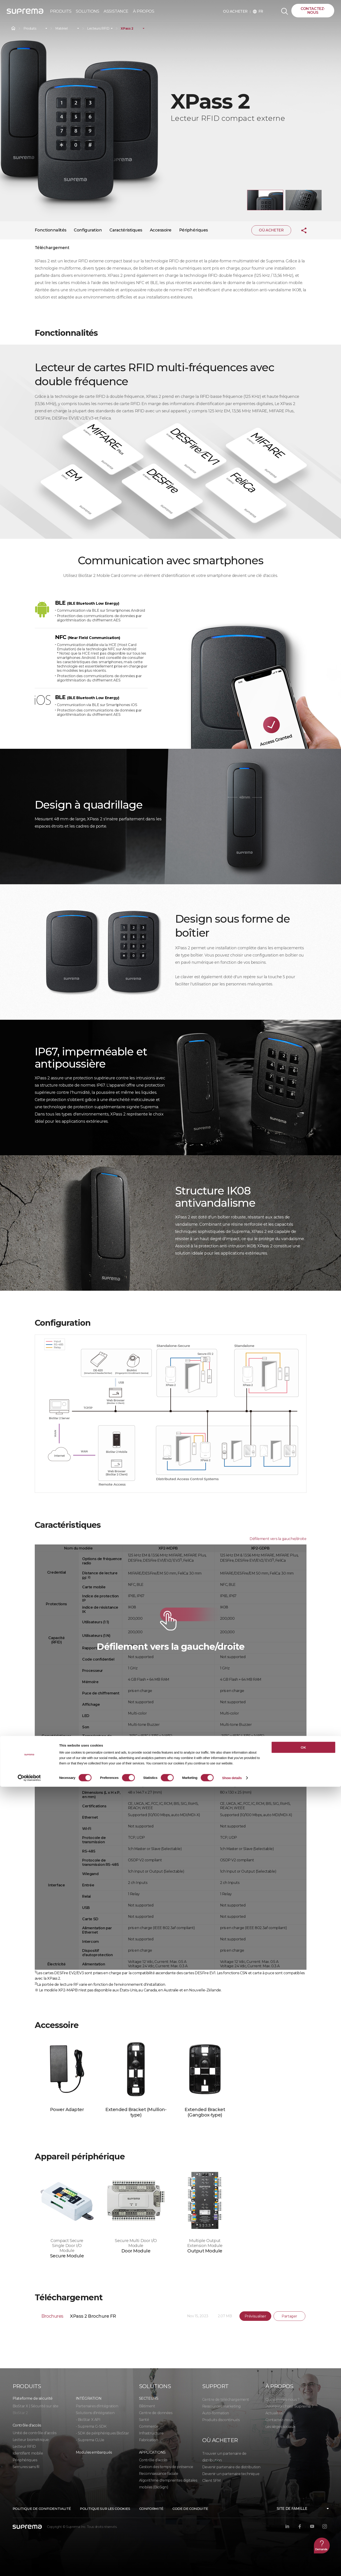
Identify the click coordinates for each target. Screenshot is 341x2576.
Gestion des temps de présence (166, 2467)
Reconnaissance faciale (158, 2473)
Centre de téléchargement (225, 2399)
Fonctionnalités (50, 230)
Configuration (88, 230)
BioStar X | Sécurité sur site (35, 2406)
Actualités (274, 2413)
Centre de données (155, 2413)
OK (303, 2536)
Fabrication (148, 2440)
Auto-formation (215, 2413)
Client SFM (211, 2480)
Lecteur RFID (24, 2446)
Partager (289, 2316)
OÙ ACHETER (236, 11)
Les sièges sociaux (280, 2426)
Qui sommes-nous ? (282, 2399)
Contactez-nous (313, 11)
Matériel (61, 28)
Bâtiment (147, 2406)
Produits (29, 28)
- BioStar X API (88, 2419)
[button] (265, 200)
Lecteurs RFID (98, 28)
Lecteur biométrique (31, 2440)
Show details (232, 2567)
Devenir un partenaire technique (231, 2474)
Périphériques (193, 230)
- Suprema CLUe (90, 2440)
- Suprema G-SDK (91, 2426)
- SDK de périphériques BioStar (102, 2433)
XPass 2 (127, 28)
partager (300, 230)
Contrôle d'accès (153, 2460)
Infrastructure (151, 2433)
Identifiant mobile (28, 2453)
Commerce (148, 2426)
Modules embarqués (94, 2452)
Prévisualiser (255, 2316)
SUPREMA (25, 13)
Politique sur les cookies (105, 2508)
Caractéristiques (125, 230)
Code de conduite (190, 2508)
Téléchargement (52, 247)
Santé (144, 2419)
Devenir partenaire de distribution (231, 2467)
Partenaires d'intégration (97, 2406)
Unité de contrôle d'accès (34, 2433)
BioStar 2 (20, 2413)
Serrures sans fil (26, 2467)
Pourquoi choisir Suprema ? (289, 2406)
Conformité (151, 2508)
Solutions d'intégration (95, 2413)
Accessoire (161, 230)
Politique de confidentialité (42, 2508)
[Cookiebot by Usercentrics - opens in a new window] (29, 2567)
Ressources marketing (221, 2406)
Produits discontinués (221, 2420)
